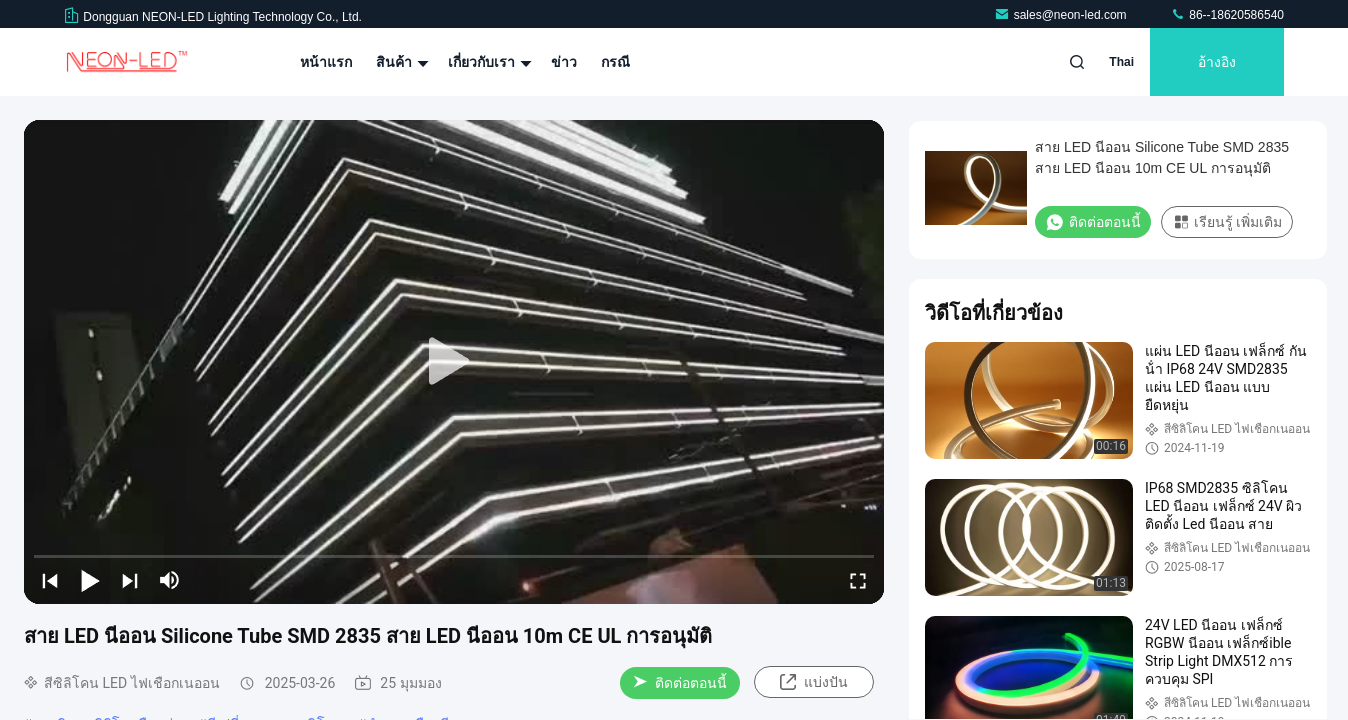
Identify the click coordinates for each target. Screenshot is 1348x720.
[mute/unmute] (170, 580)
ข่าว (564, 62)
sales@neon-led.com (1062, 15)
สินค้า (400, 62)
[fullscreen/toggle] (858, 580)
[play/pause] (90, 580)
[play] (454, 362)
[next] (130, 580)
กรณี (615, 62)
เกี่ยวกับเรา (487, 62)
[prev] (50, 580)
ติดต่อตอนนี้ (680, 683)
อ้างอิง (1217, 62)
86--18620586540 (1227, 15)
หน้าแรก (326, 62)
